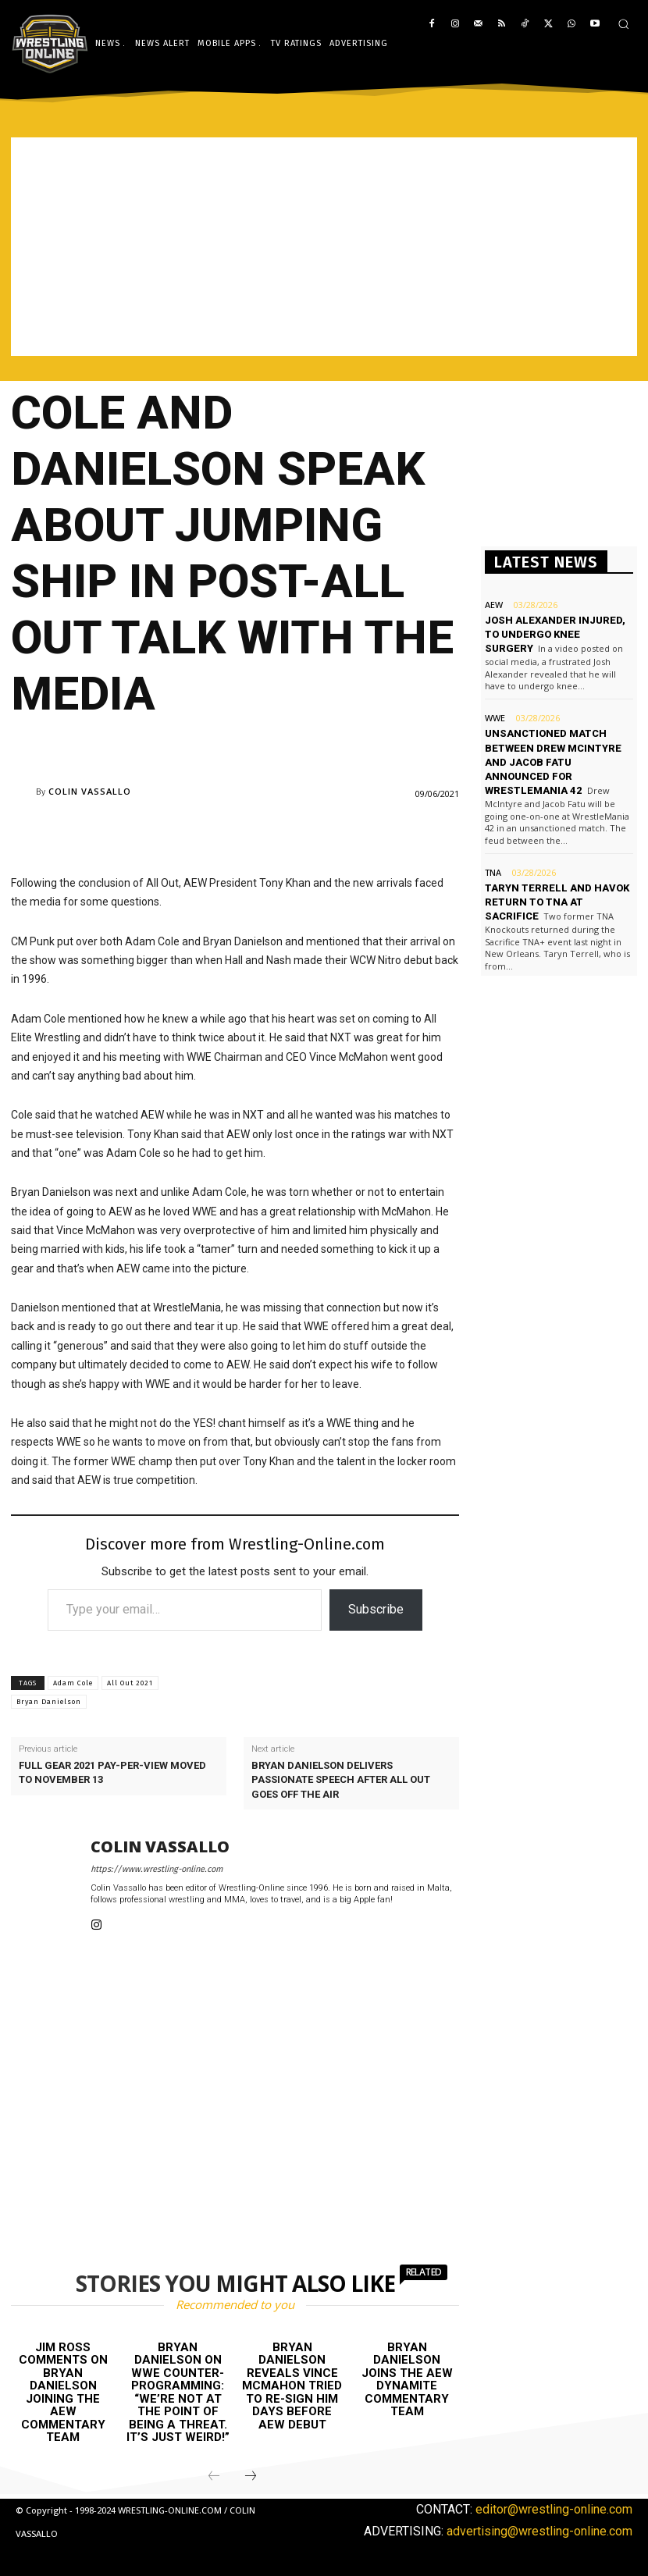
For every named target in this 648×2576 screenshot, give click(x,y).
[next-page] (250, 2477)
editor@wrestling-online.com (553, 2509)
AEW (494, 604)
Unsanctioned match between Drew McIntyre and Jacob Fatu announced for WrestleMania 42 (553, 762)
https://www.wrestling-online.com (157, 1869)
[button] (623, 24)
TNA (493, 872)
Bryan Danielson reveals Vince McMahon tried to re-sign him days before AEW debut (292, 2386)
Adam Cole (73, 1683)
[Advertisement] (324, 246)
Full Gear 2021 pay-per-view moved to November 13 (112, 1772)
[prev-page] (214, 2477)
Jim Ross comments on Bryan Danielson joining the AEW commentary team (63, 2392)
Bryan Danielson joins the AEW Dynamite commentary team (407, 2379)
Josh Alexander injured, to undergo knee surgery (555, 634)
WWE (495, 717)
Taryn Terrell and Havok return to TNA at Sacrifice (557, 902)
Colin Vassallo (89, 791)
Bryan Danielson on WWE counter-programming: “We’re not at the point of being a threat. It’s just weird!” (178, 2392)
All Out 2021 (130, 1683)
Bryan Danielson (48, 1702)
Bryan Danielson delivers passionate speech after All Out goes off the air (340, 1779)
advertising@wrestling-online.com (539, 2530)
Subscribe (376, 1609)
